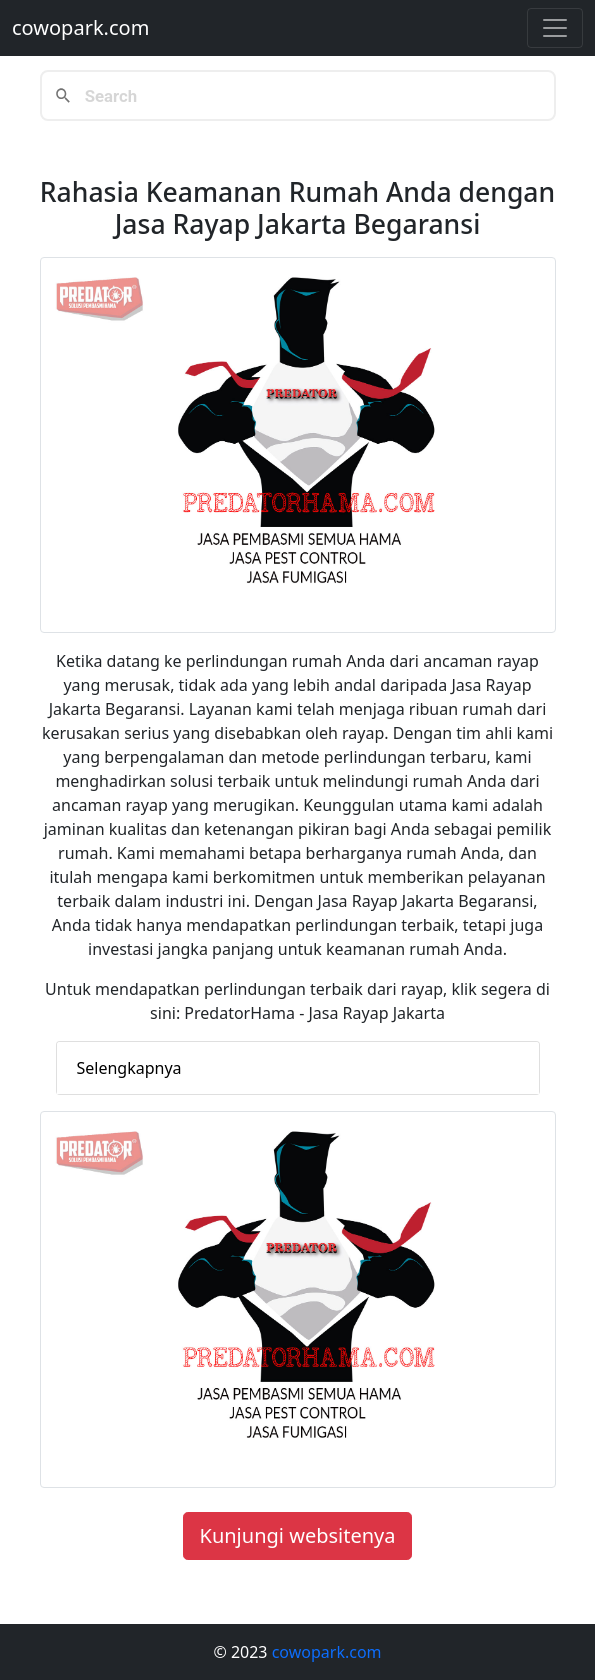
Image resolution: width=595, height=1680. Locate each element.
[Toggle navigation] (555, 28)
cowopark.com (80, 27)
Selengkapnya (129, 1068)
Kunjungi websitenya (298, 1535)
